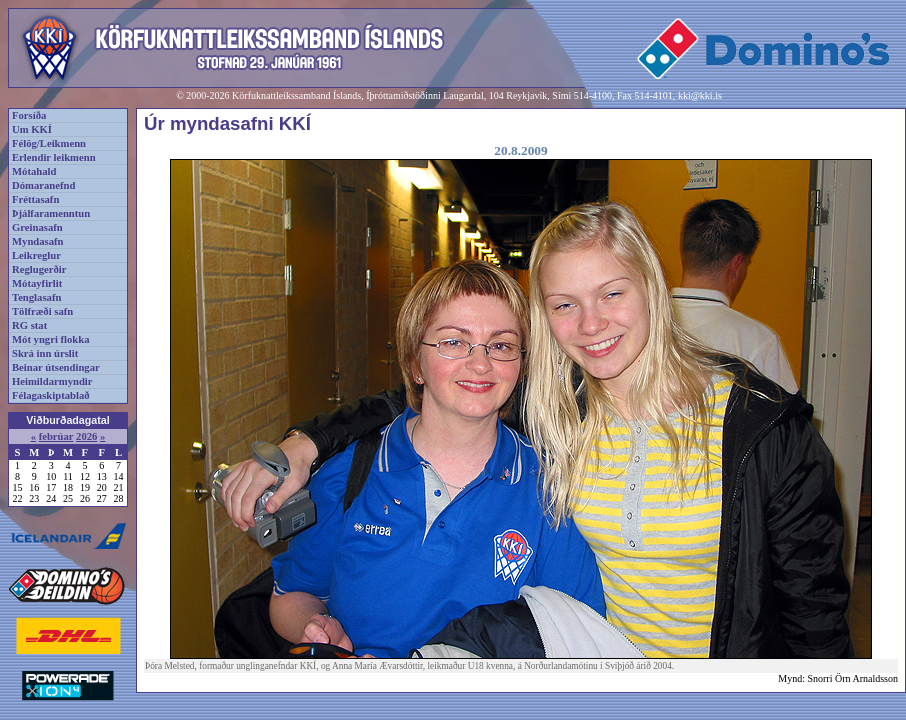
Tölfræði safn (42, 311)
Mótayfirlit (37, 283)
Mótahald (34, 171)
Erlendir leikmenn (54, 157)
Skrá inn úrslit (45, 353)
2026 (86, 436)
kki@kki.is (700, 95)
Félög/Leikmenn (49, 143)
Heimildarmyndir (52, 381)
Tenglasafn (36, 297)
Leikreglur (36, 255)
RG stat (29, 325)
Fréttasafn (35, 199)
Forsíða (29, 115)
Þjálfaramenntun (51, 213)
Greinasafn (37, 227)
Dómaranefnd (43, 185)
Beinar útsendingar (56, 367)
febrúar (56, 436)
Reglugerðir (39, 269)
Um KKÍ (32, 129)
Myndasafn (38, 241)
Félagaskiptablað (51, 395)
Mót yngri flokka (51, 339)
